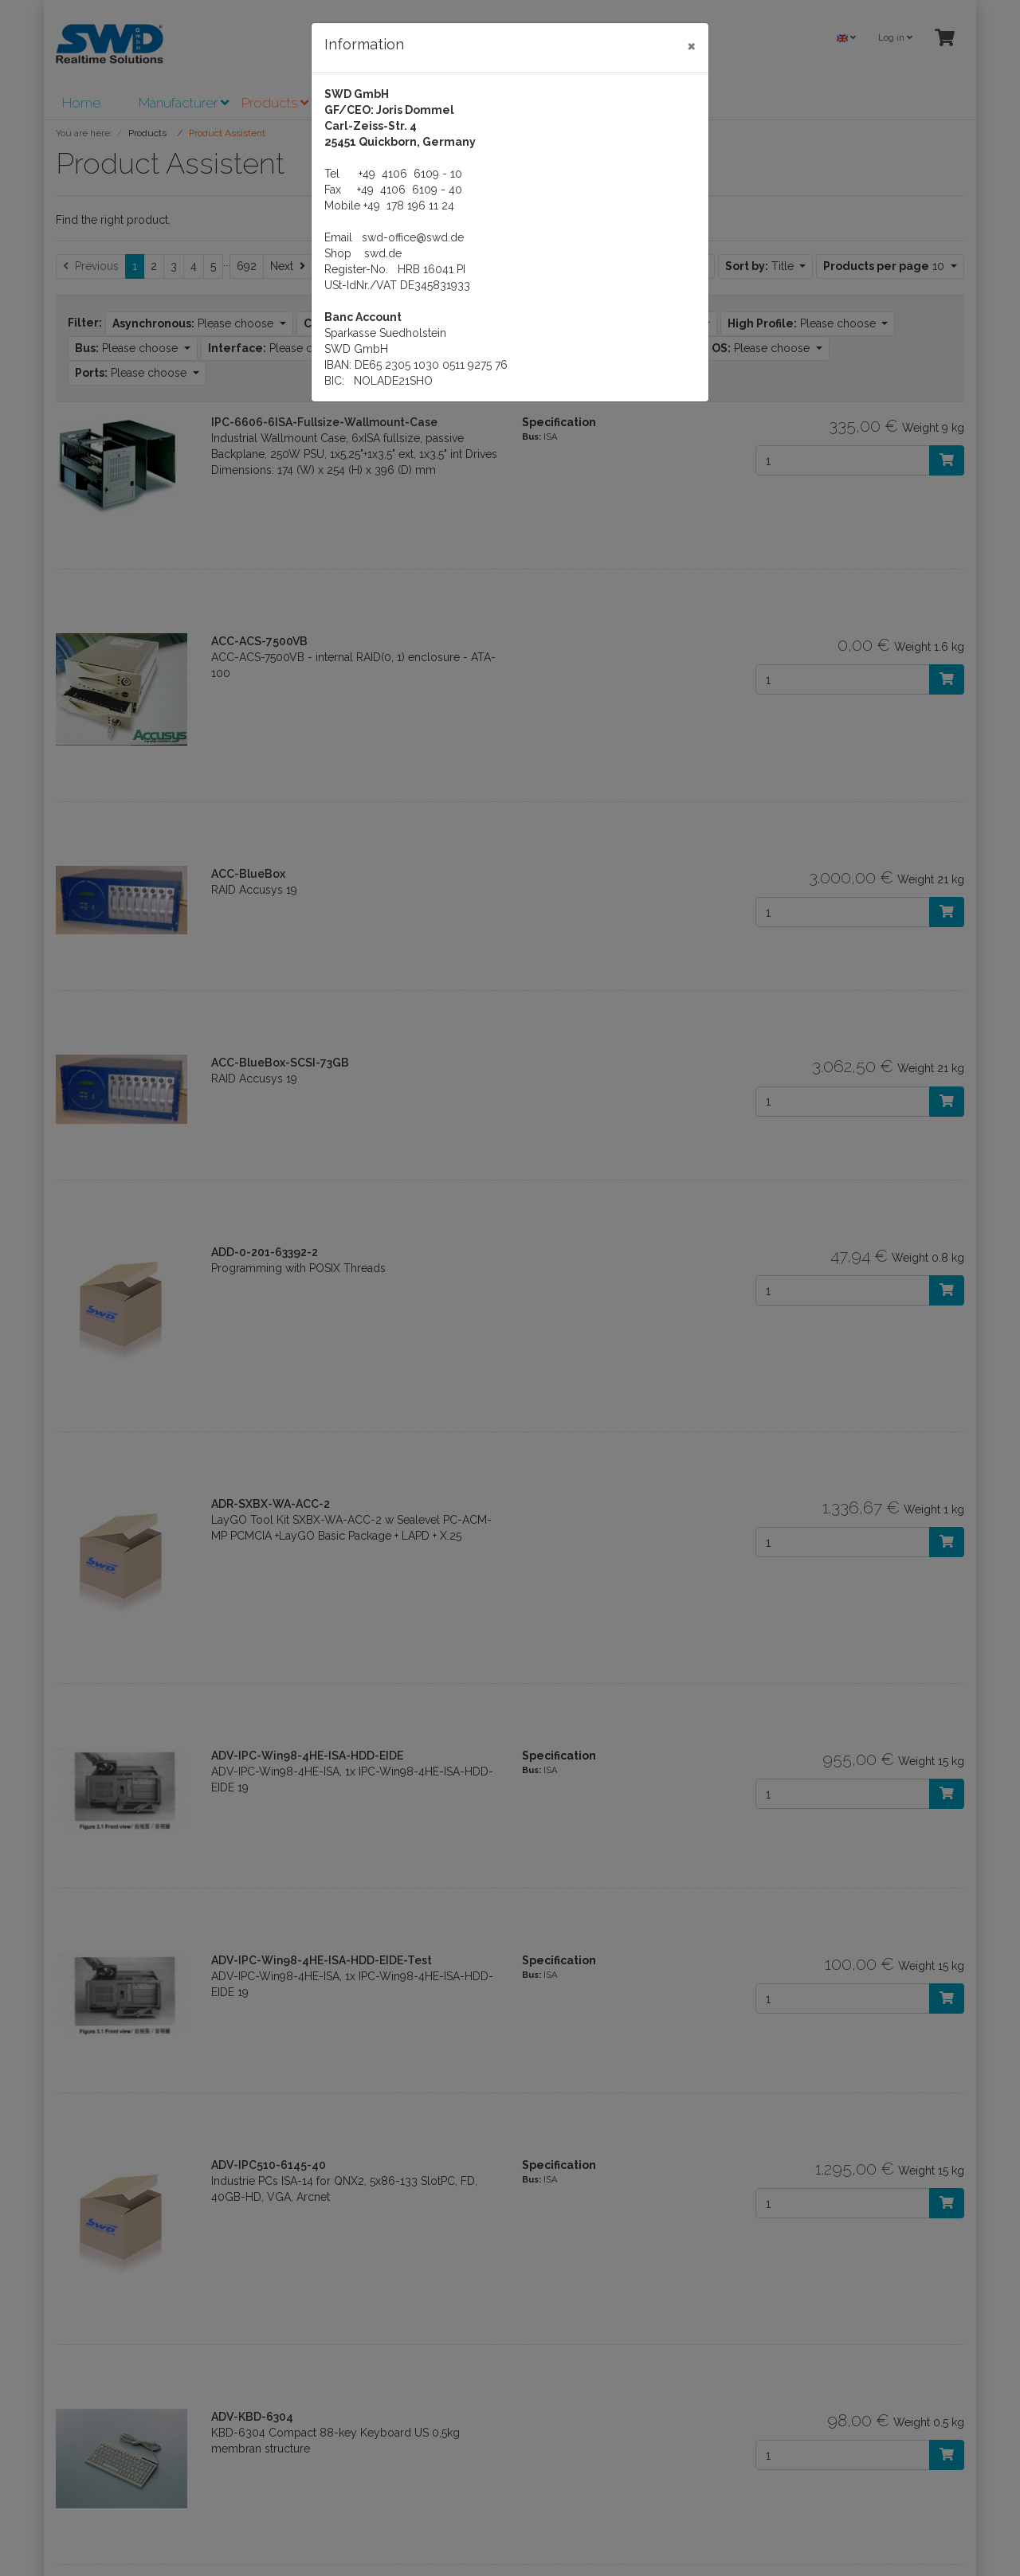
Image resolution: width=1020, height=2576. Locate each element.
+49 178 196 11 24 (408, 205)
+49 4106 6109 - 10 (410, 173)
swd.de (383, 253)
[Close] (691, 45)
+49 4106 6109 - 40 (409, 189)
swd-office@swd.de (413, 237)
